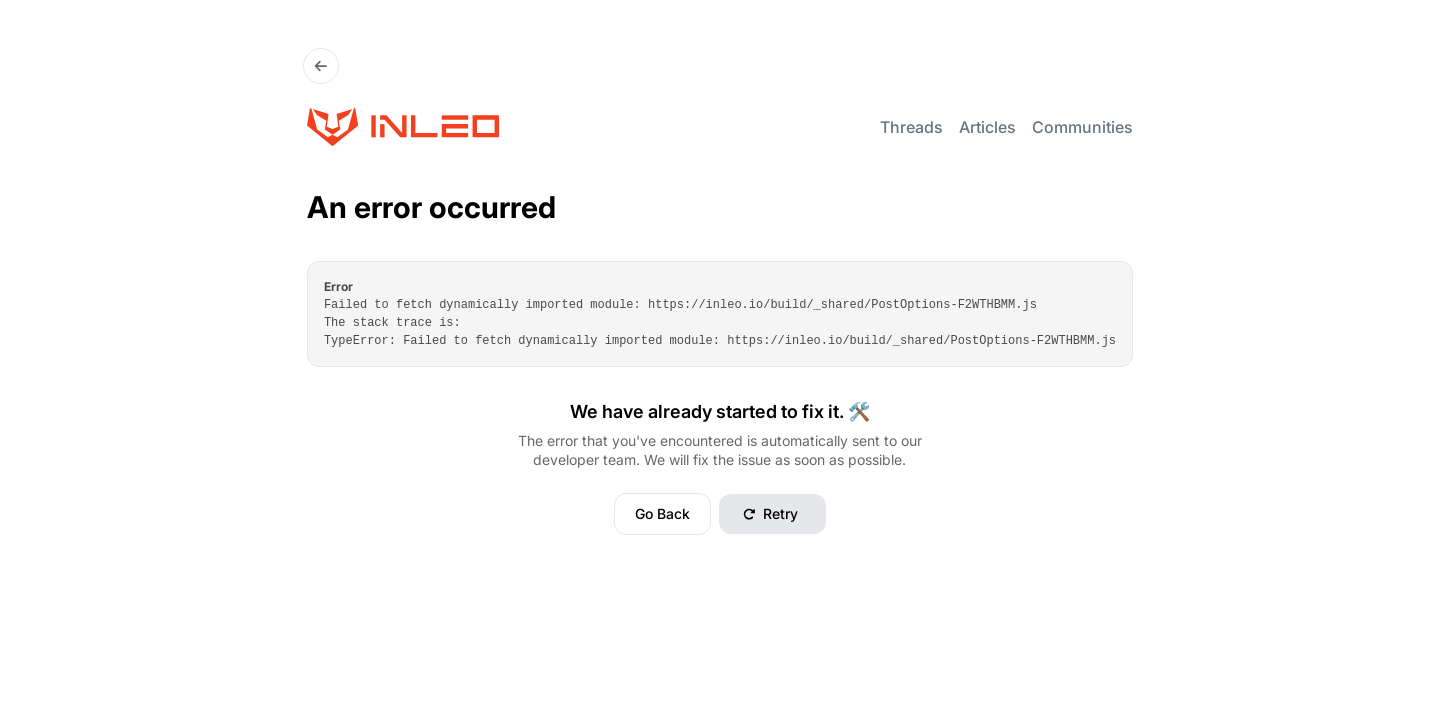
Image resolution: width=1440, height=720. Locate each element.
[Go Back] (321, 66)
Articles (987, 127)
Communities (1082, 127)
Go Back (662, 513)
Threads (911, 127)
